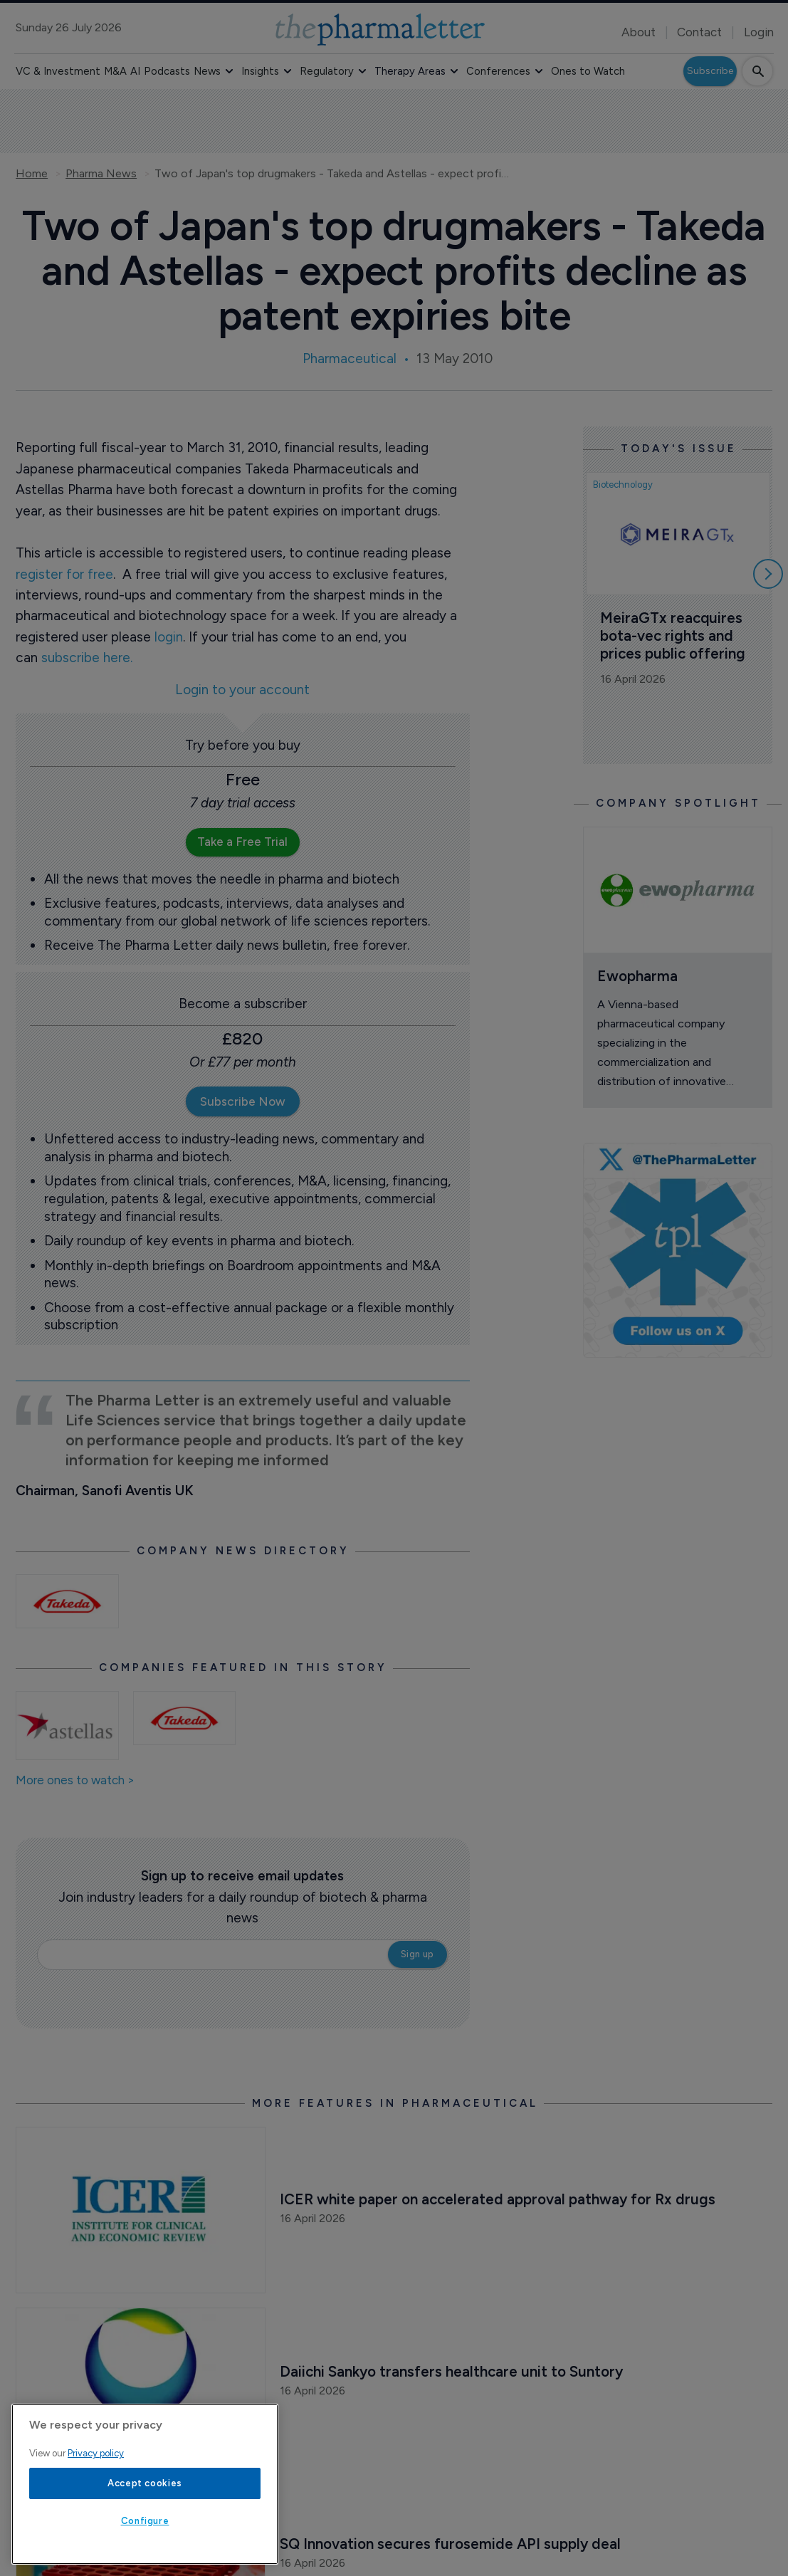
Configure (145, 2520)
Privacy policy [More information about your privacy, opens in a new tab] (96, 2453)
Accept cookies (144, 2483)
